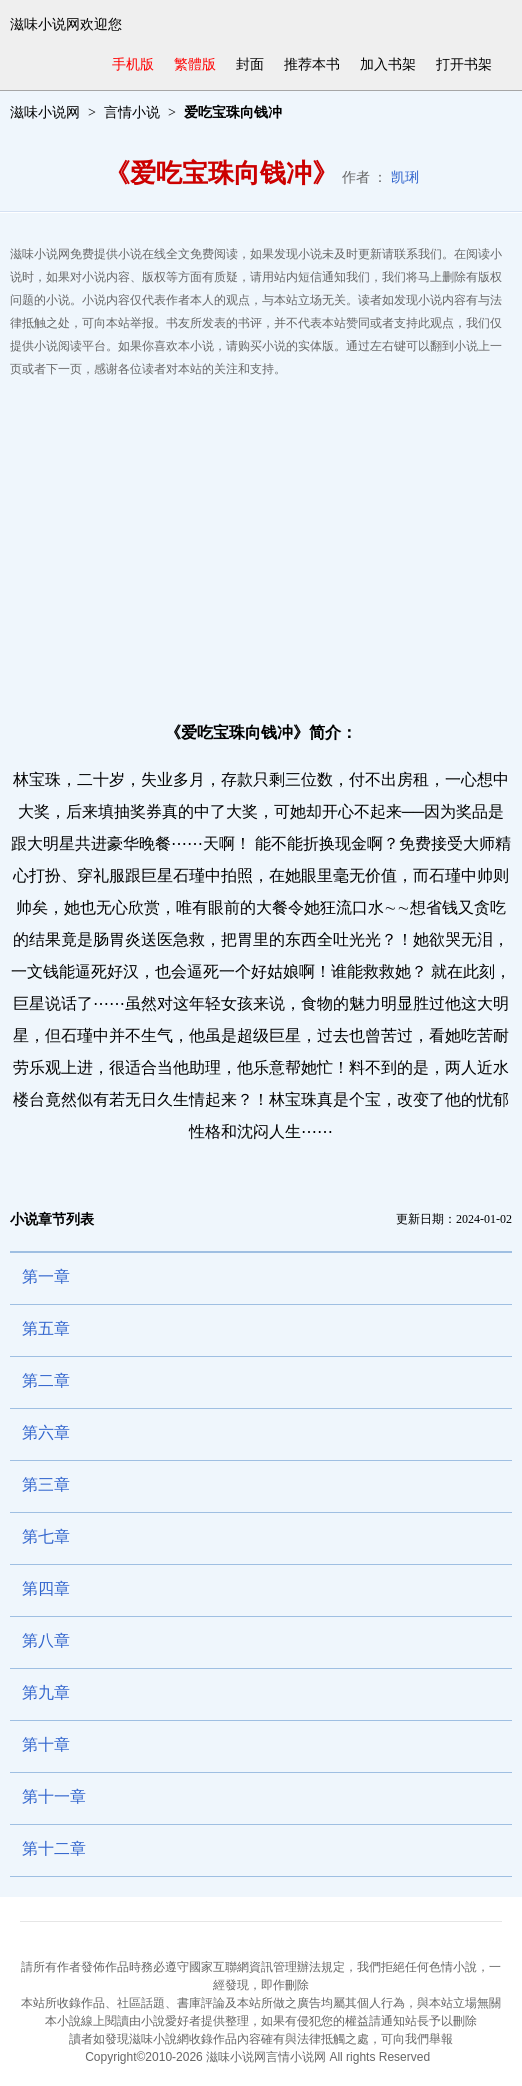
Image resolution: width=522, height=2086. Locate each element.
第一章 (46, 1276)
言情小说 (132, 112)
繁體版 (195, 64)
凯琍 (405, 177)
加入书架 (388, 64)
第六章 (46, 1432)
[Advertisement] (261, 541)
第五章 (46, 1328)
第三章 (46, 1484)
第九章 (46, 1692)
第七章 (46, 1536)
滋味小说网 (45, 112)
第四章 (46, 1588)
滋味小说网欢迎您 (66, 24)
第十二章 (54, 1848)
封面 (250, 64)
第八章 (46, 1640)
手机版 (133, 64)
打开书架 (464, 64)
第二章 (46, 1380)
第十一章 (54, 1796)
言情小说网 (296, 2057)
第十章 (46, 1744)
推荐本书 (312, 64)
